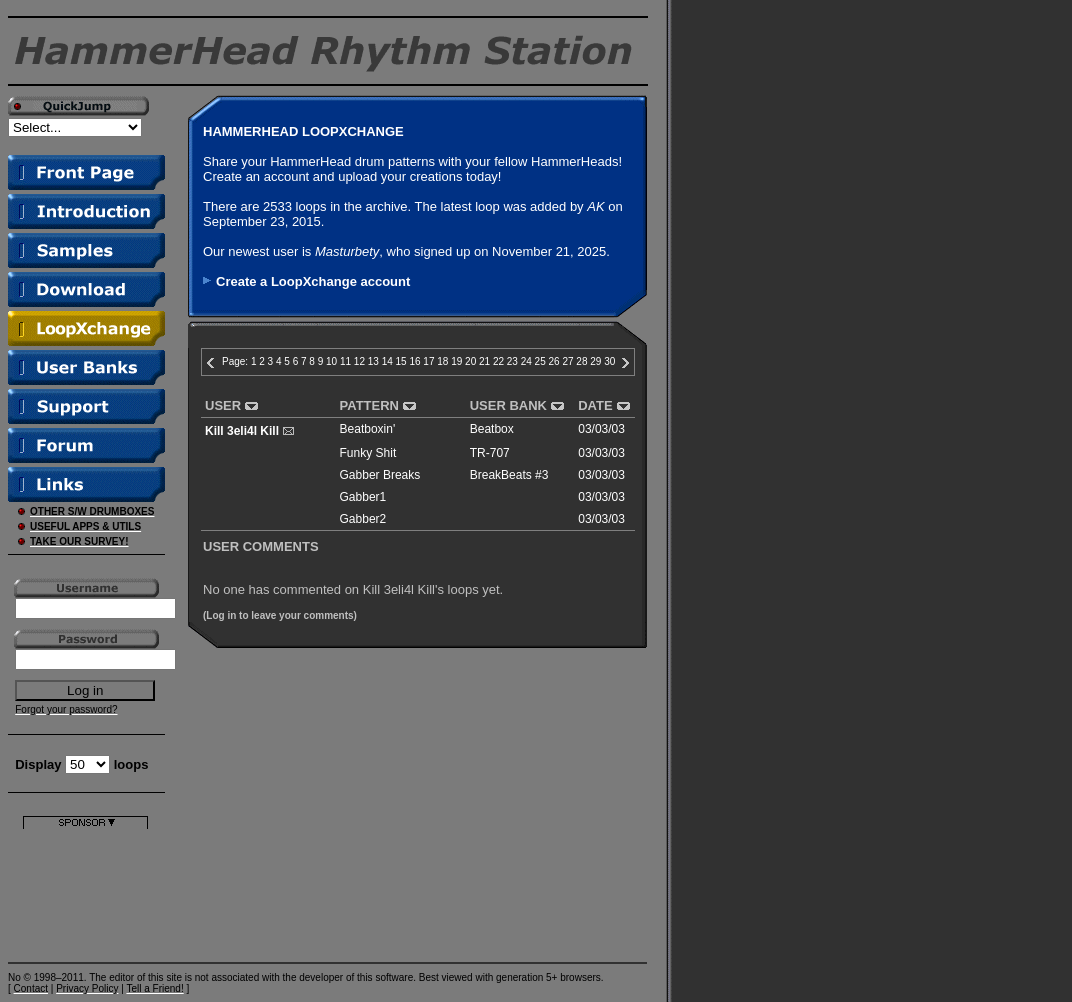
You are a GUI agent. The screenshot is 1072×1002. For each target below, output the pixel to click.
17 (428, 361)
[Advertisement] (85, 891)
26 (554, 361)
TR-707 (490, 453)
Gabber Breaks (380, 475)
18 (442, 361)
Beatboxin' (368, 429)
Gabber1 (363, 497)
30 (609, 361)
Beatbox (492, 429)
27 (567, 361)
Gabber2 (363, 519)
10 (331, 361)
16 (414, 361)
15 (401, 361)
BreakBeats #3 (509, 475)
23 (512, 361)
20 (470, 361)
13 (373, 361)
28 (581, 361)
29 (595, 361)
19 (456, 361)
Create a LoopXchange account (313, 281)
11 (345, 361)
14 (387, 361)
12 (359, 361)
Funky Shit (368, 453)
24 (526, 361)
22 (498, 361)
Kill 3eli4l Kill (242, 431)
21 (484, 361)
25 (540, 361)
